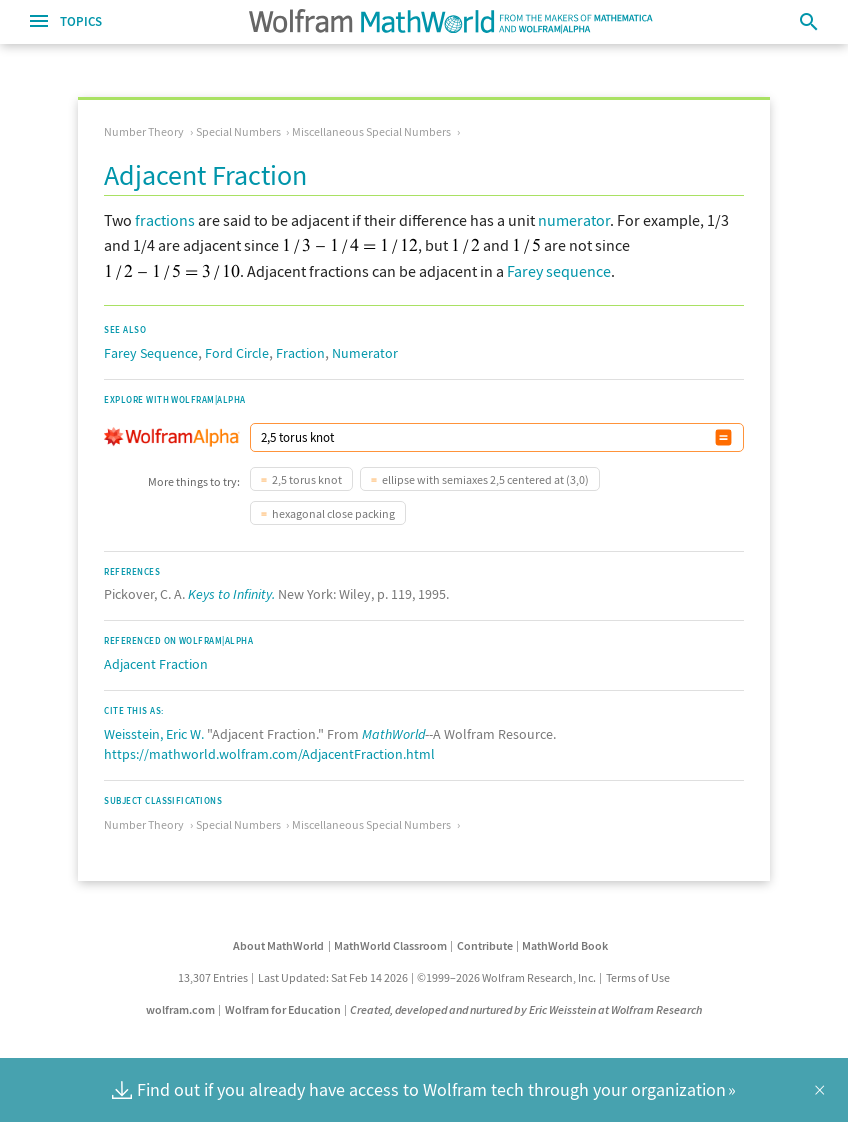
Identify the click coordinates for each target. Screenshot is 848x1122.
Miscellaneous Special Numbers (371, 131)
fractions (165, 220)
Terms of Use (638, 977)
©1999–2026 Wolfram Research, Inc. (506, 977)
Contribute (485, 945)
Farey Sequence (151, 353)
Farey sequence (559, 271)
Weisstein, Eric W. (154, 734)
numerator (574, 220)
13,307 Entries (213, 977)
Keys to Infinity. (231, 594)
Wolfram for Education (283, 1009)
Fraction (300, 353)
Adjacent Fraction (156, 664)
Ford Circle (237, 353)
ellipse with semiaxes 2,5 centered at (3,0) (485, 479)
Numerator (365, 353)
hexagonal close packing (333, 513)
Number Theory (144, 131)
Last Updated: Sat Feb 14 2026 (333, 977)
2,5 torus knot (307, 479)
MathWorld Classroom (390, 945)
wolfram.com (180, 1009)
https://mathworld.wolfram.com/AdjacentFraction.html (269, 754)
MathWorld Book (565, 945)
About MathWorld (278, 945)
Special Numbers (238, 131)
